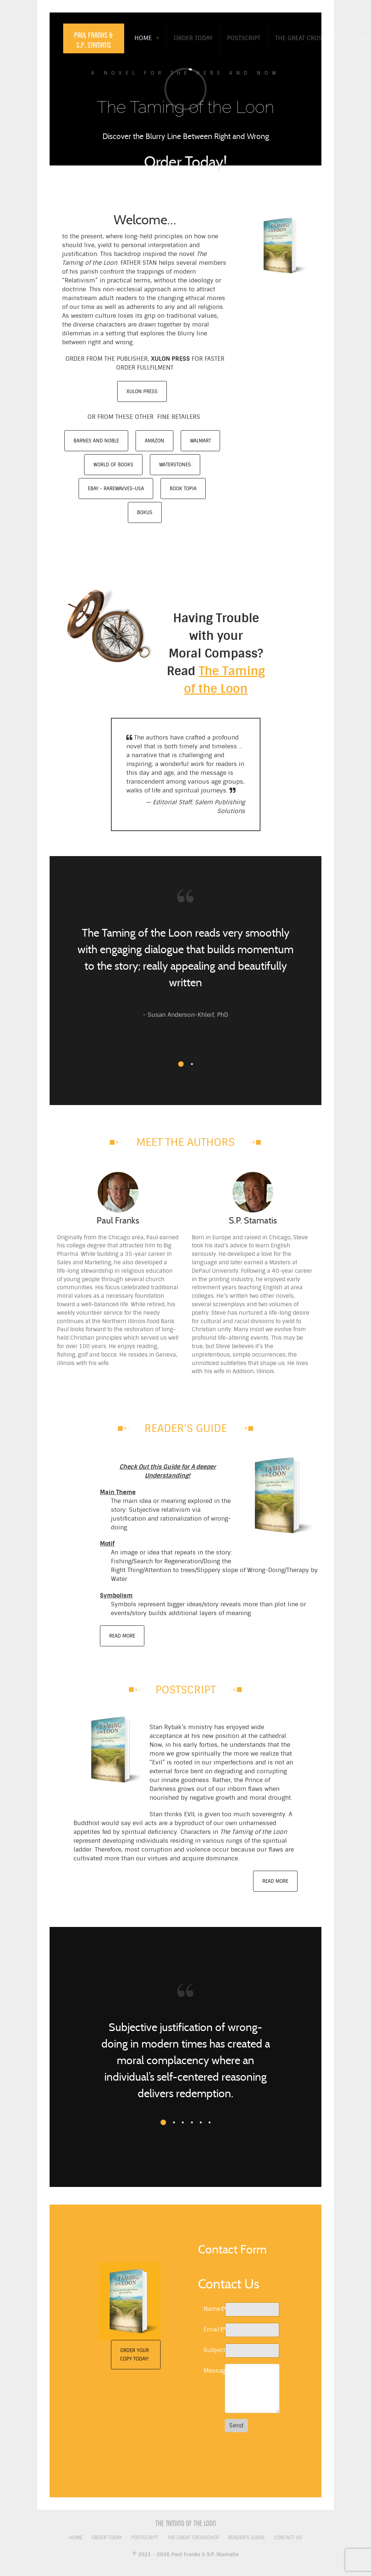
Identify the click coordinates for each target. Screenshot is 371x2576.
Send (236, 2425)
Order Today (106, 2537)
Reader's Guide (246, 2537)
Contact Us (288, 2537)
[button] (181, 1064)
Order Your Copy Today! (134, 2354)
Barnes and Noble (96, 441)
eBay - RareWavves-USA (116, 488)
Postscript (144, 2537)
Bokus (144, 512)
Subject (211, 2350)
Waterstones (175, 465)
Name (211, 2309)
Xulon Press (142, 391)
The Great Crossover (193, 2537)
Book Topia (183, 488)
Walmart (200, 441)
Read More (122, 1636)
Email (211, 2329)
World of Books (113, 465)
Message (211, 2370)
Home (75, 2537)
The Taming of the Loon (185, 2523)
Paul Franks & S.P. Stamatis (93, 40)
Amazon (154, 441)
